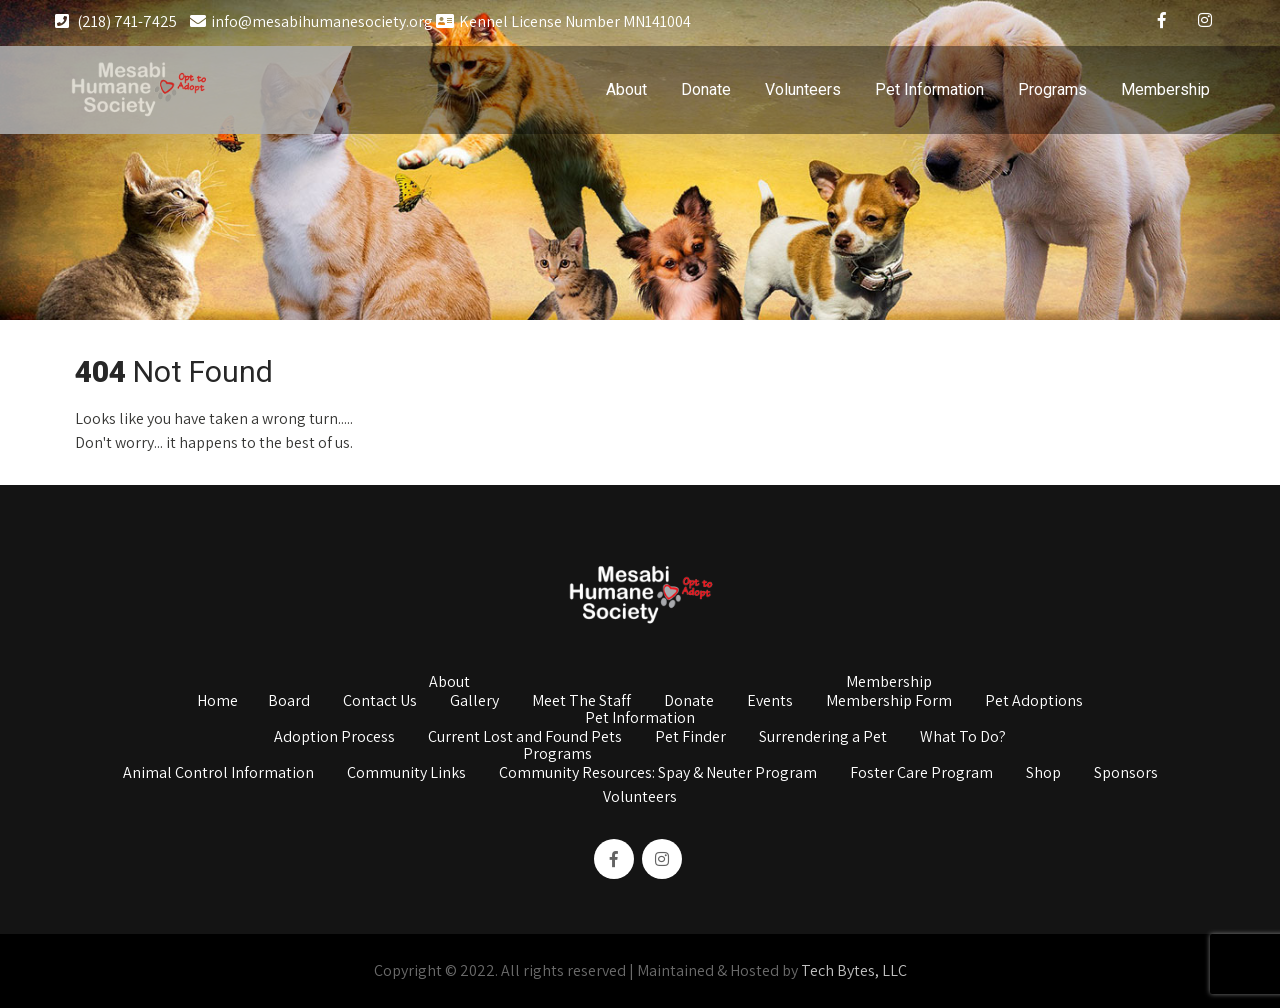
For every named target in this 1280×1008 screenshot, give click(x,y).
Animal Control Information (218, 774)
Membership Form (889, 702)
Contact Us (380, 702)
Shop (1043, 774)
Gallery (474, 702)
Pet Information (929, 89)
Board (289, 702)
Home (217, 702)
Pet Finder (690, 738)
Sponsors (1126, 774)
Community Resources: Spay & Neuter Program (658, 774)
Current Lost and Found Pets (525, 738)
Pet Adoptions (1034, 702)
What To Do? (963, 738)
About (626, 89)
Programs (1052, 89)
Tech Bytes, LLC (854, 970)
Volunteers (803, 89)
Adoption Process (334, 738)
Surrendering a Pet (823, 738)
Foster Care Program (921, 774)
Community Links (406, 774)
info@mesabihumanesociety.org (311, 21)
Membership (1165, 89)
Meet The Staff (581, 702)
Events (770, 702)
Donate (706, 89)
